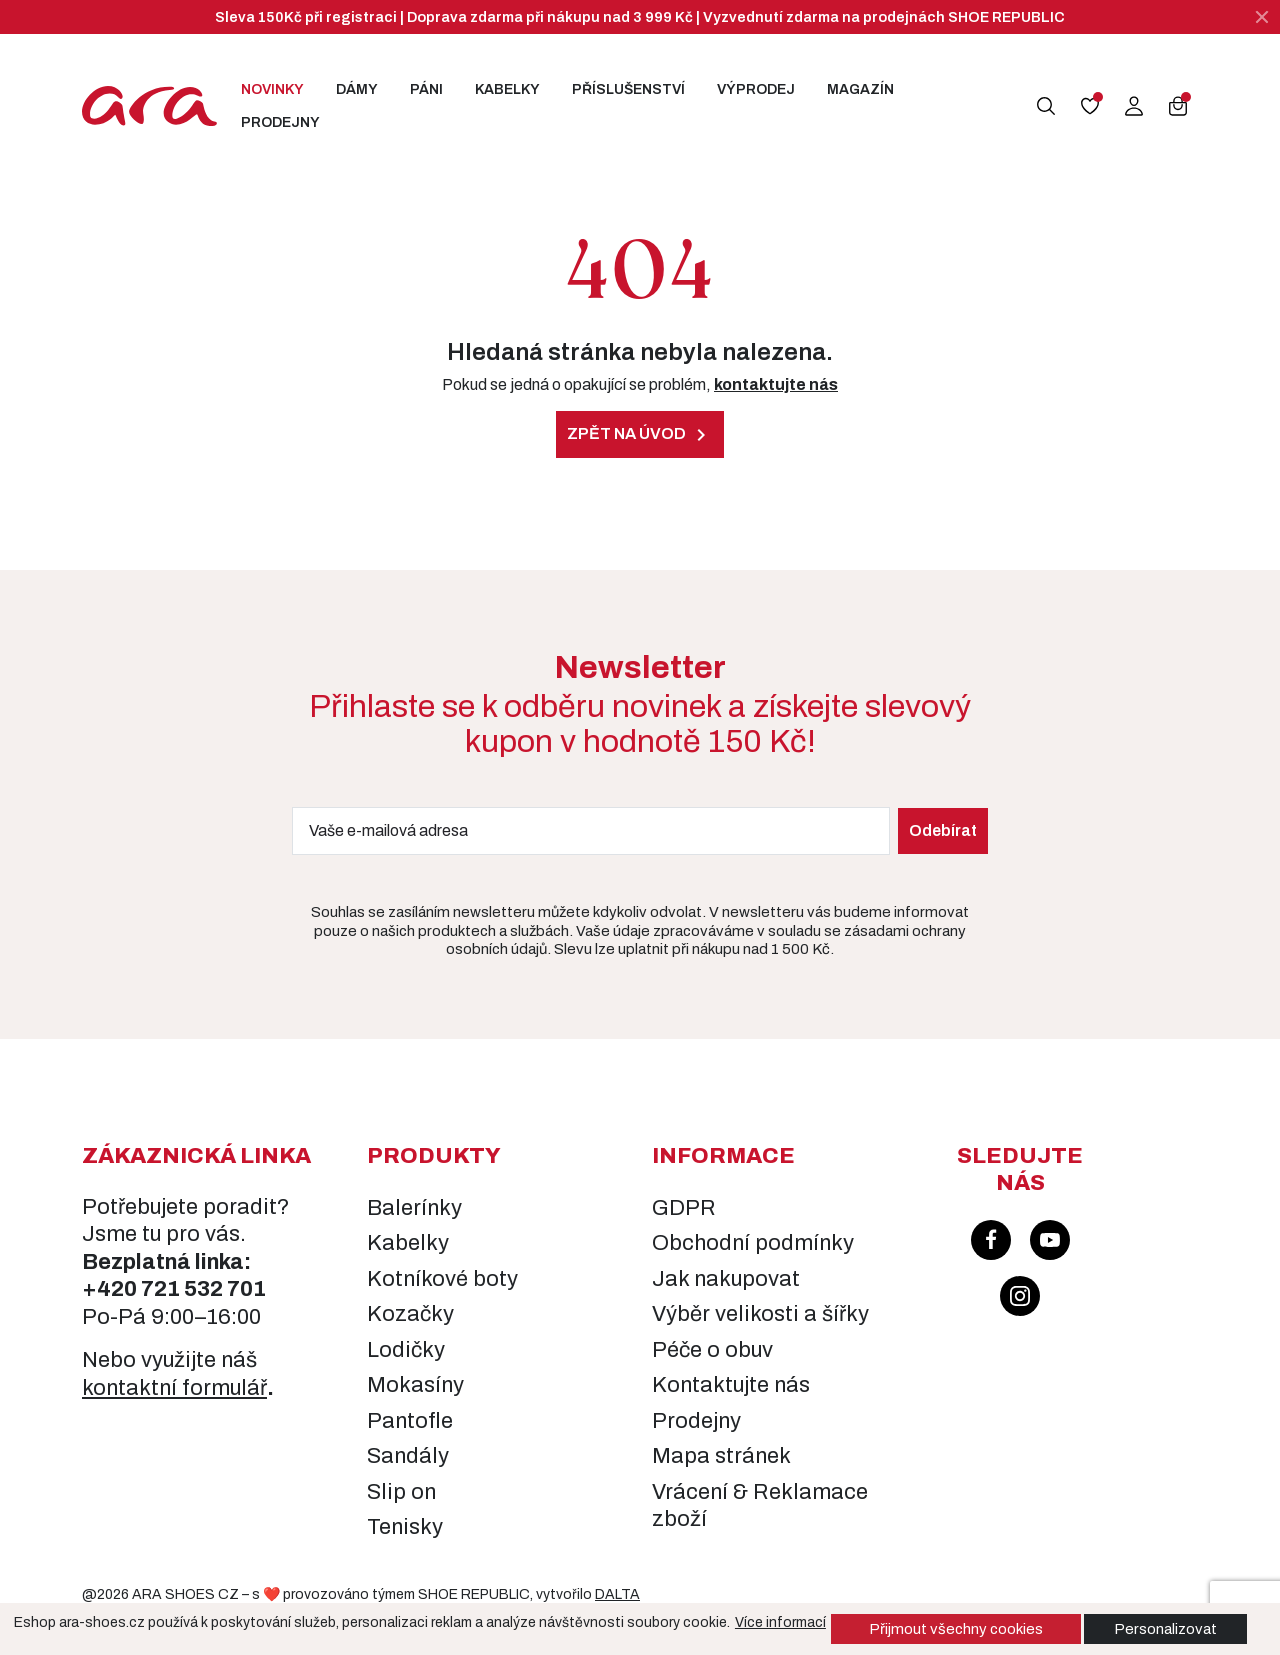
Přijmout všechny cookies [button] (956, 1629)
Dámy (357, 89)
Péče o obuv (712, 1350)
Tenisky (405, 1527)
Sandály (408, 1456)
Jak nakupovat (726, 1279)
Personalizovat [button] (1165, 1629)
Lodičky (406, 1350)
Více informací (780, 1622)
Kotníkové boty (442, 1279)
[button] (1046, 106)
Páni (426, 89)
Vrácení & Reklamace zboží (760, 1506)
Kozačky (410, 1314)
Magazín (860, 89)
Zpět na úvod (640, 435)
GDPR (684, 1208)
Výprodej (756, 89)
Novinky (272, 89)
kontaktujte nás (776, 384)
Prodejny (280, 122)
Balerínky (414, 1208)
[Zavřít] (1262, 17)
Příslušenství (628, 89)
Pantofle (410, 1421)
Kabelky (507, 89)
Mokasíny (415, 1385)
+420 (111, 1289)
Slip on (401, 1492)
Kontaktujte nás (731, 1385)
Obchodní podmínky (753, 1243)
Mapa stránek (721, 1456)
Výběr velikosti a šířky (760, 1314)
